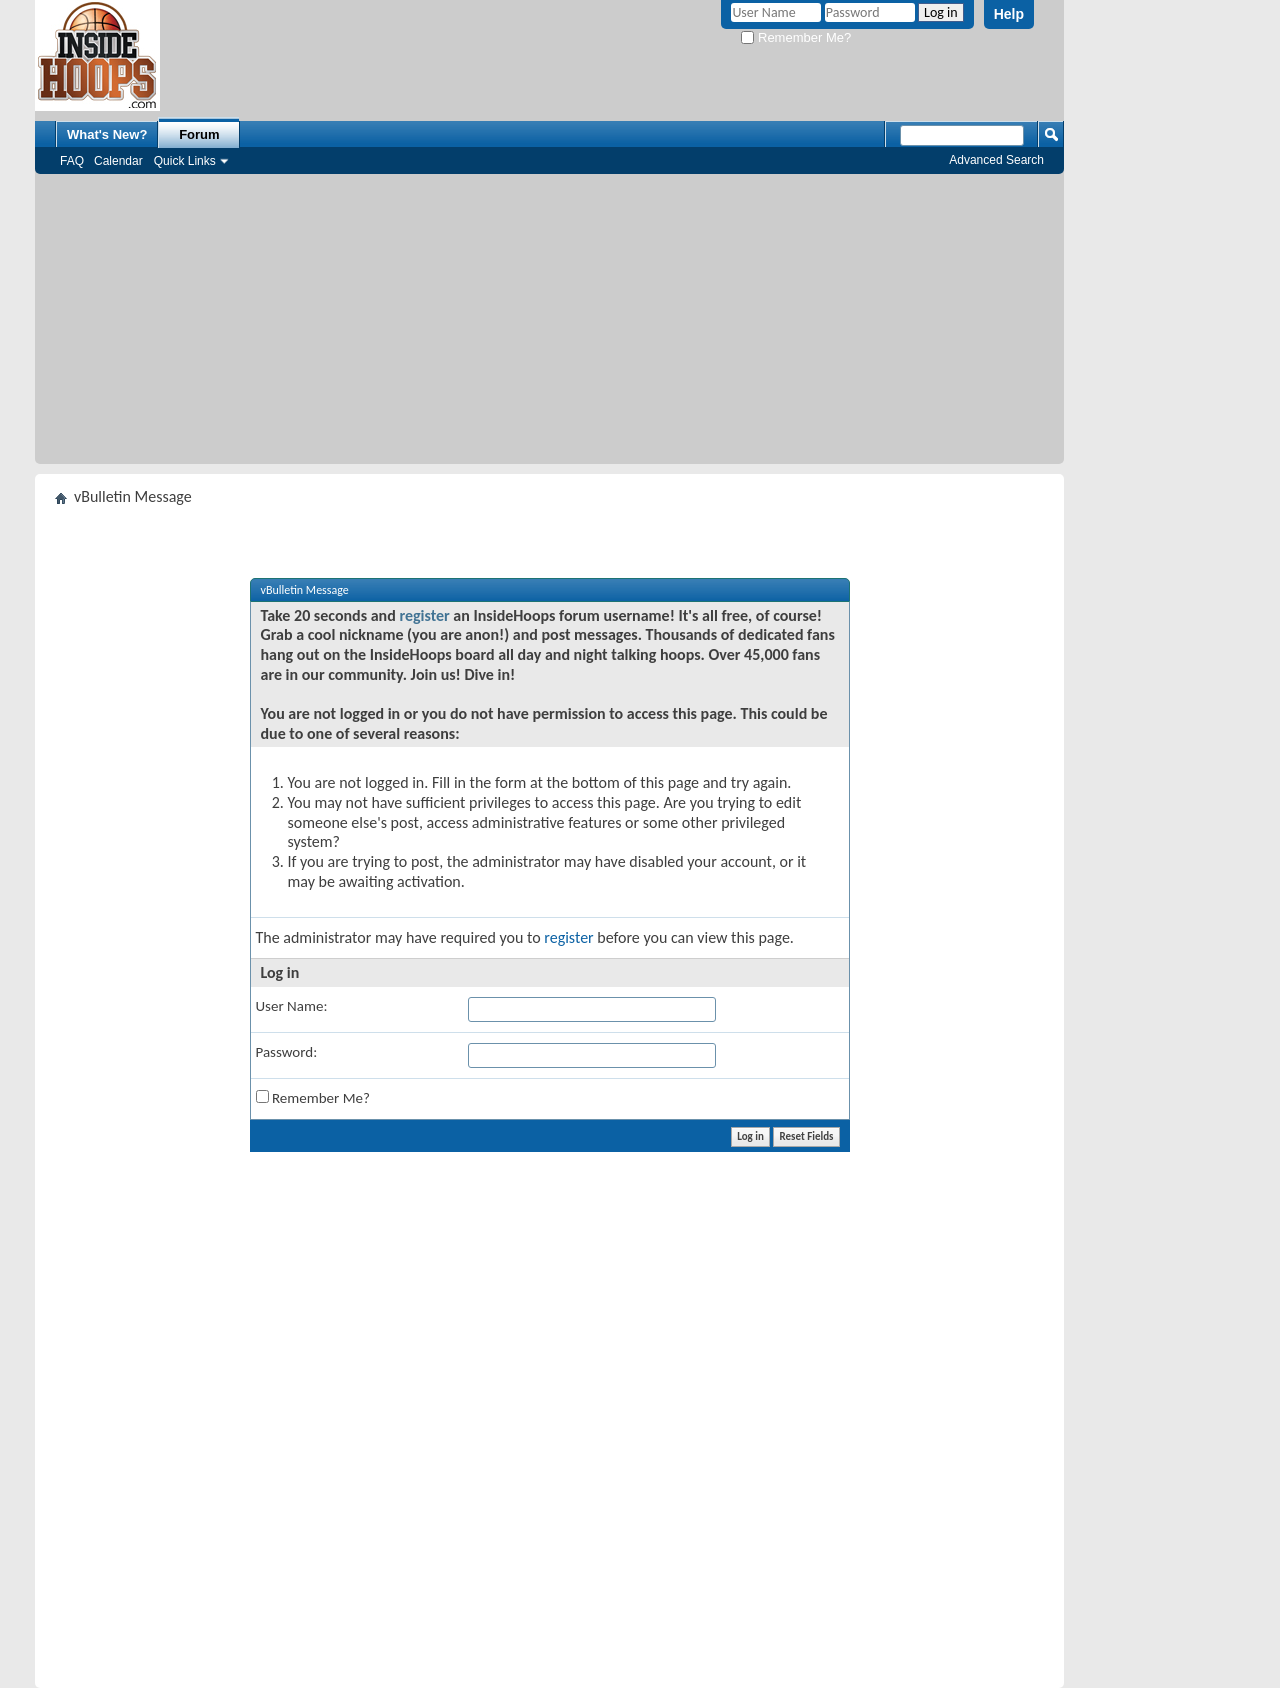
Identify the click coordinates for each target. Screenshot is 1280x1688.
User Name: (292, 1006)
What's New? (107, 134)
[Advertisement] (549, 324)
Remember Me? (796, 37)
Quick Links (185, 161)
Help (1009, 14)
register (424, 615)
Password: (287, 1052)
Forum (199, 134)
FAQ (72, 161)
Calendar (118, 161)
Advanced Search (996, 160)
